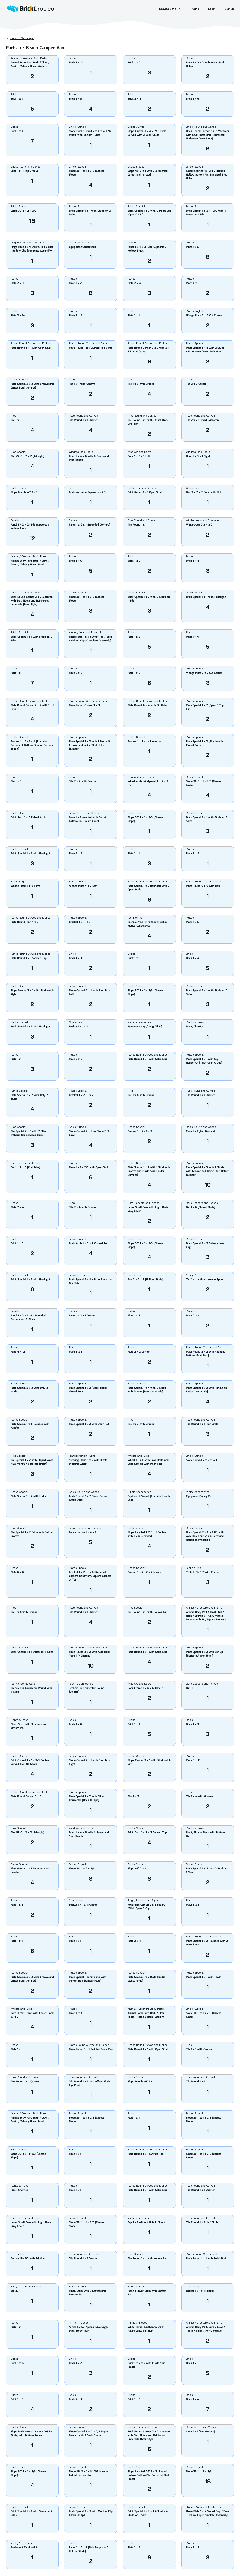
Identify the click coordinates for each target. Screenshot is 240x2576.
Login (212, 8)
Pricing (194, 8)
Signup (229, 8)
